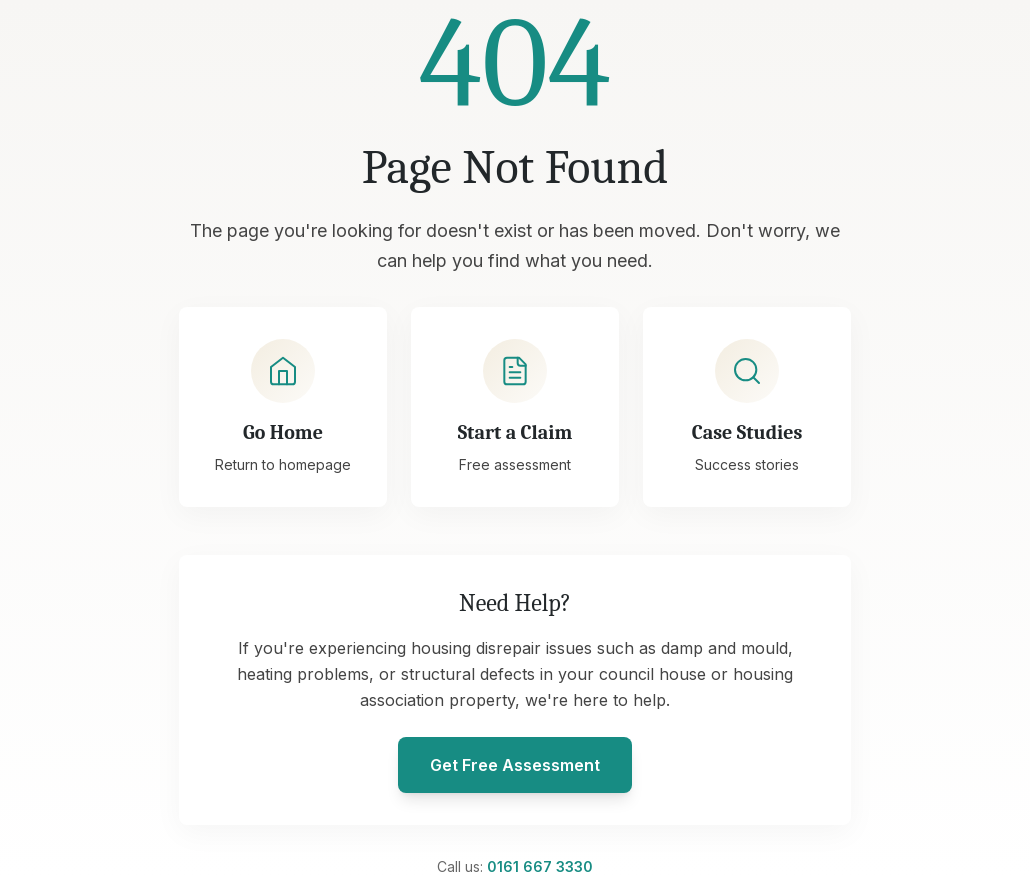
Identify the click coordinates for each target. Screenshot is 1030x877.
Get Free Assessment (515, 765)
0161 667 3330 (540, 866)
